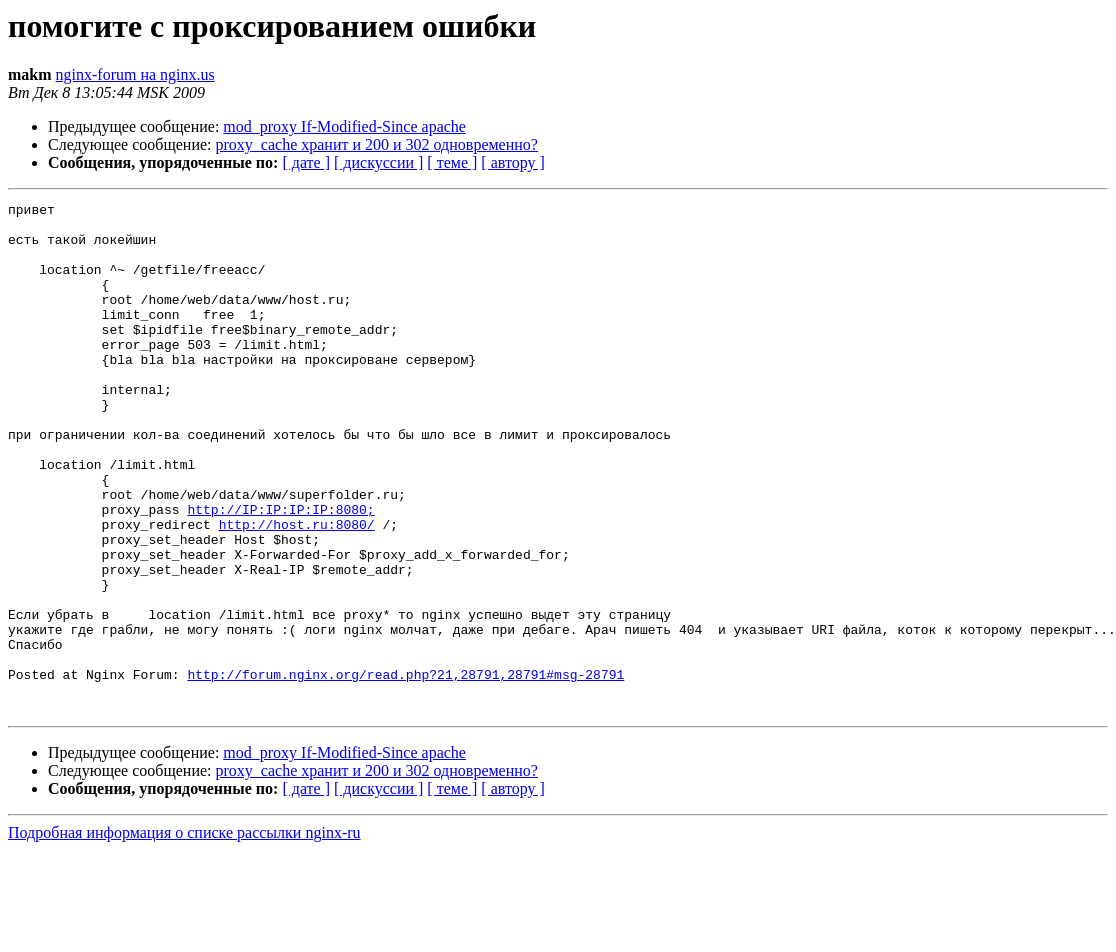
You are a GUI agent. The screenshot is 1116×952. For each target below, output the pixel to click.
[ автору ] (512, 162)
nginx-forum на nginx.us (135, 74)
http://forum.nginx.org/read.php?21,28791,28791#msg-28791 (405, 770)
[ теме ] (452, 162)
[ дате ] (306, 162)
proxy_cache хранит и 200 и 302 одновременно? (377, 144)
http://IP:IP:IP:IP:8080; (280, 572)
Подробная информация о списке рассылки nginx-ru (184, 934)
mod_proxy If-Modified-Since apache (344, 126)
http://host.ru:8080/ (297, 590)
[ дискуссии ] (378, 162)
